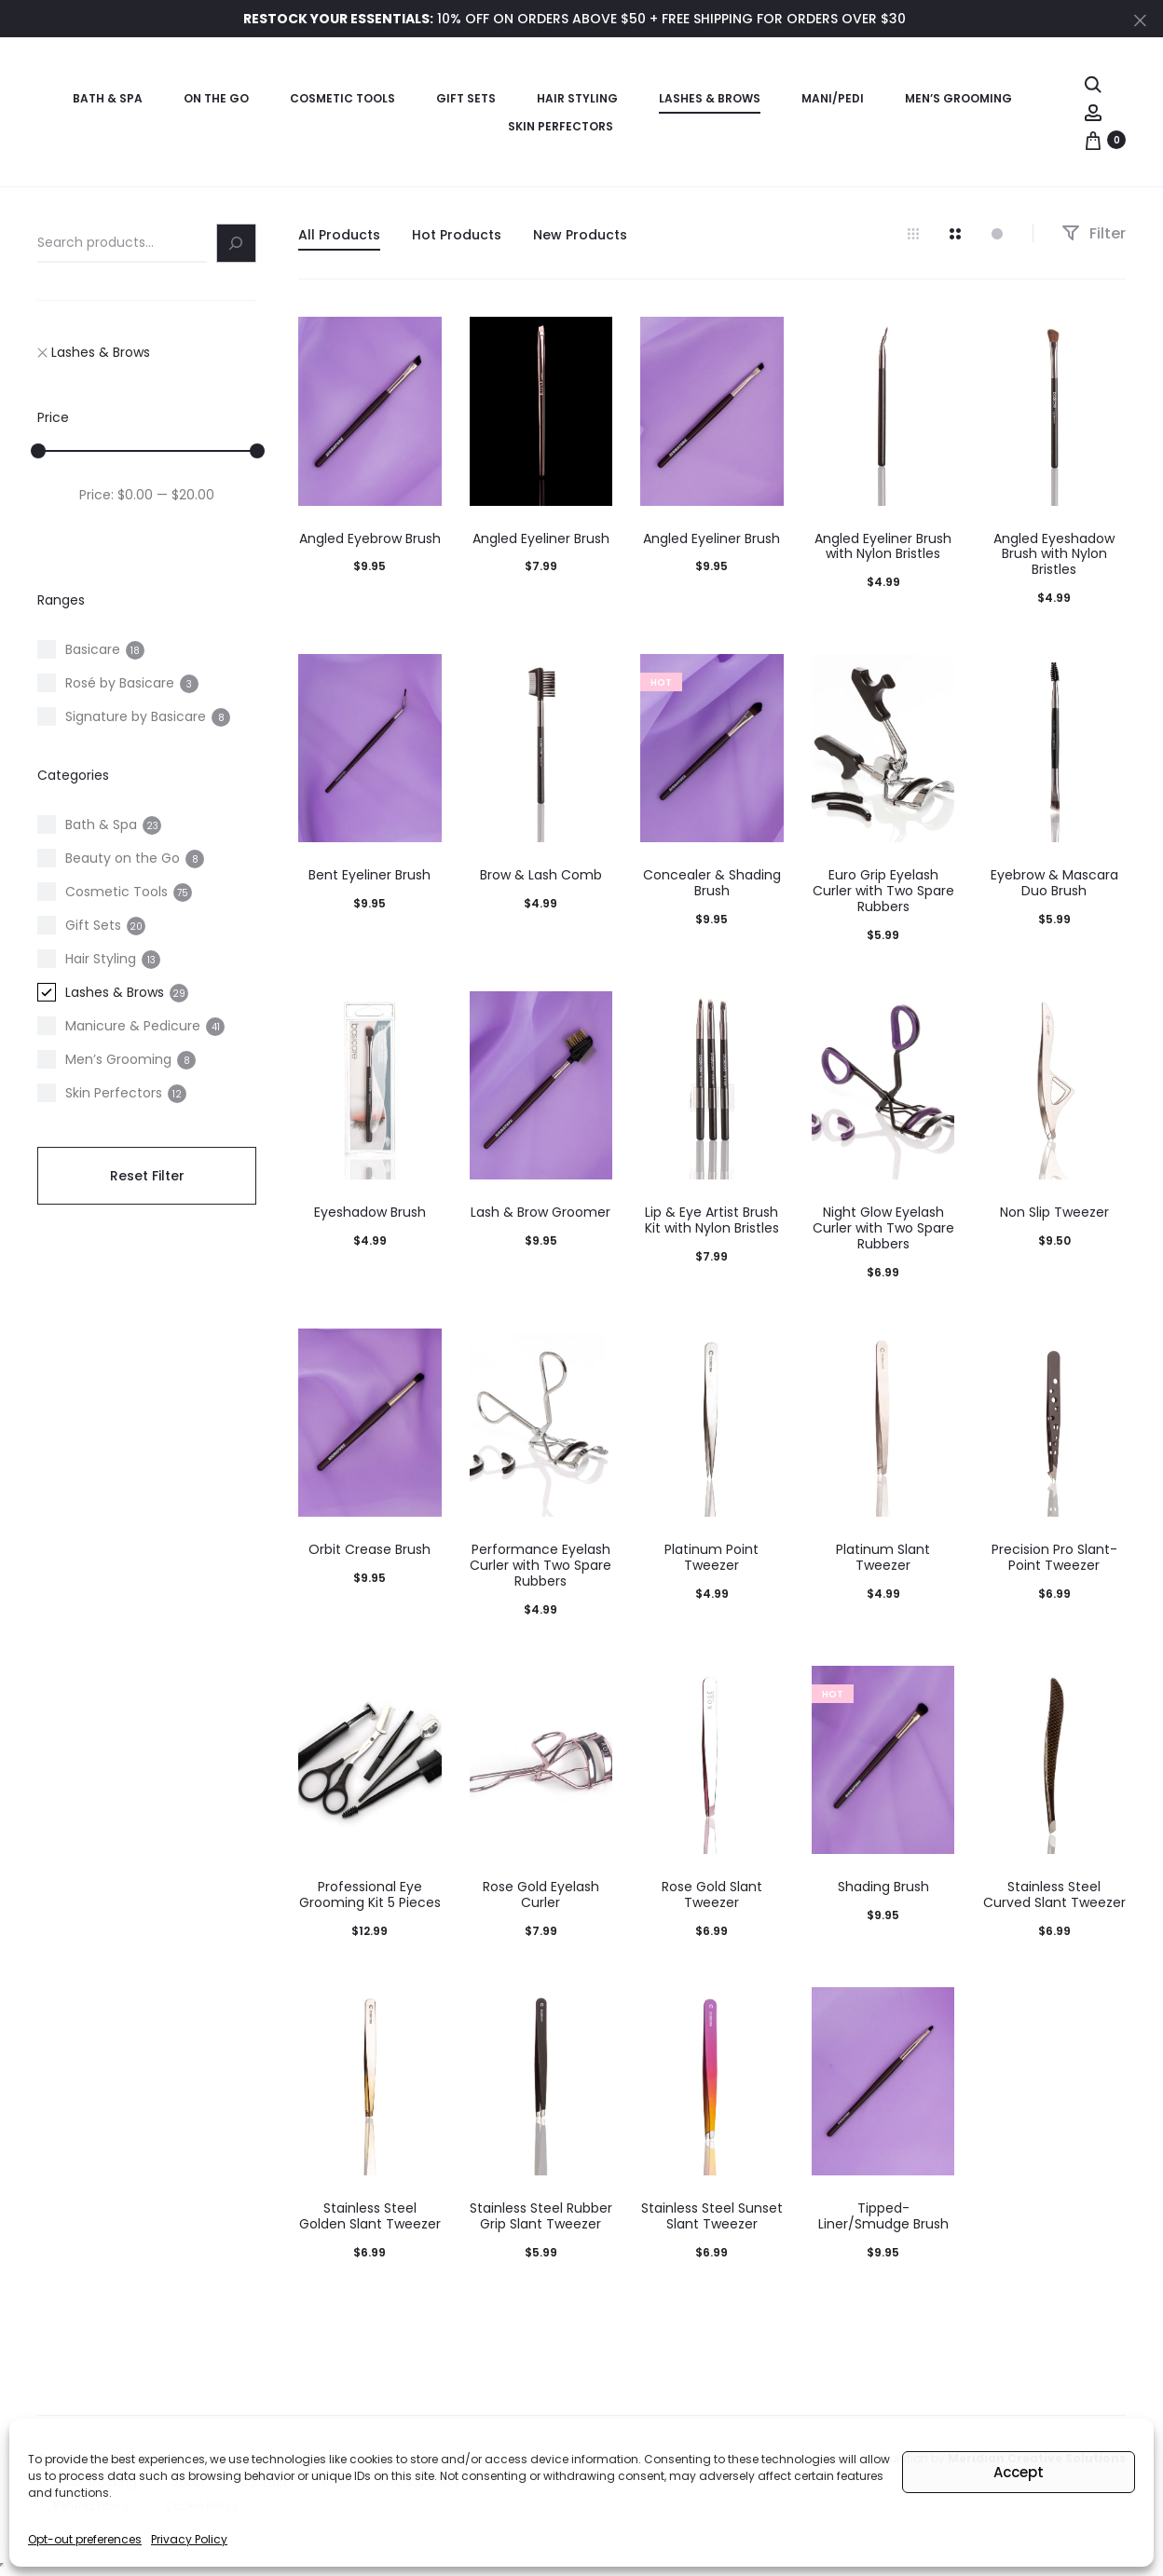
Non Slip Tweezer (1054, 1212)
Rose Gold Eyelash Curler (541, 1894)
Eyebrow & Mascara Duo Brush (1054, 882)
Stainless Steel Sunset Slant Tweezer (712, 2216)
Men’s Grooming (958, 98)
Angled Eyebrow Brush (370, 538)
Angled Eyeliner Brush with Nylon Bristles (882, 546)
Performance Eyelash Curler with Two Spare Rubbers (540, 1565)
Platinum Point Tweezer (711, 1557)
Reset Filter (147, 1175)
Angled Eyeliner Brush (540, 538)
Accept (1018, 2472)
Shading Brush (883, 1886)
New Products (580, 234)
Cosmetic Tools (342, 98)
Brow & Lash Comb (541, 874)
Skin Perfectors (560, 126)
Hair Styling (577, 98)
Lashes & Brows (709, 98)
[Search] (236, 243)
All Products (339, 234)
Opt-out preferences (85, 2539)
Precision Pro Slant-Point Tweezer (1054, 1557)
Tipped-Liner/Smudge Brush (883, 2216)
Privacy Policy (189, 2539)
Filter (1093, 233)
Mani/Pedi (832, 98)
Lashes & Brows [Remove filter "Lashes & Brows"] (93, 352)
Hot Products (456, 234)
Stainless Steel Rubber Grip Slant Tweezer (541, 2216)
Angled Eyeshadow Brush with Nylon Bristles (1054, 554)
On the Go (216, 98)
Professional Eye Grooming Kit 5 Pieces (370, 1894)
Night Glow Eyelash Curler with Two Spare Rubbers (883, 1228)
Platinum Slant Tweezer (883, 1557)
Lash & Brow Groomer (540, 1212)
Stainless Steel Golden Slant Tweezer (370, 2216)
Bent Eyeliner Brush (369, 874)
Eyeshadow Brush (370, 1212)
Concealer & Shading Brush (712, 882)
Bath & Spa (108, 98)
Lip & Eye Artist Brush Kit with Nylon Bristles (712, 1220)
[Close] (1140, 19)
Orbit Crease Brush (369, 1549)
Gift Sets (466, 98)
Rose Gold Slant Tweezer (712, 1894)
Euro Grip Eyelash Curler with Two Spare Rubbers (883, 890)
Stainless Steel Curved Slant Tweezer (1054, 1894)
